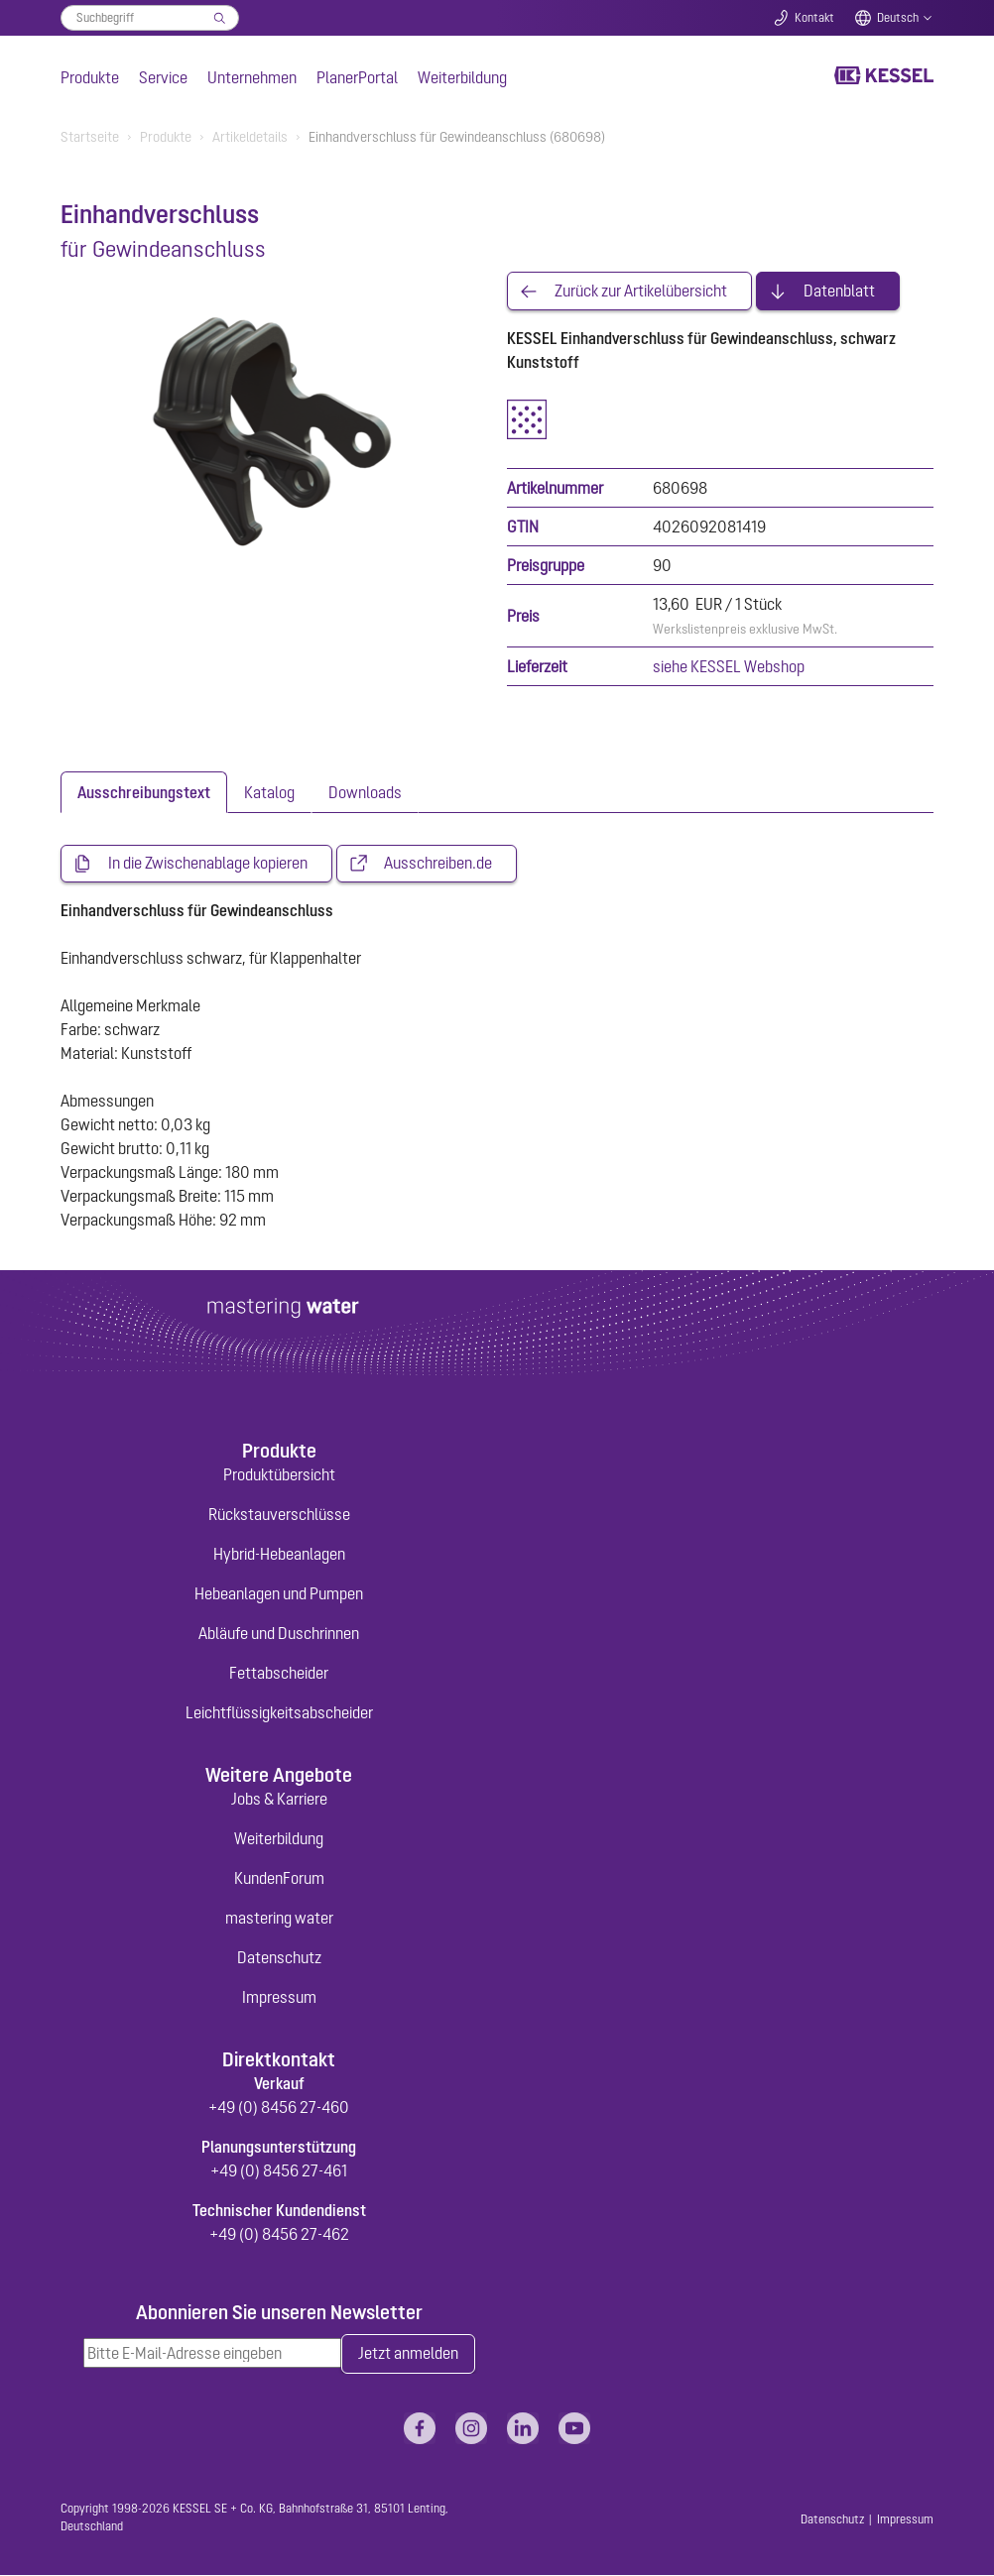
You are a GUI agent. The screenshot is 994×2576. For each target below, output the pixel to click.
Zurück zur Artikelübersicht (641, 291)
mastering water (279, 1919)
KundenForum (279, 1879)
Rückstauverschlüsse (279, 1515)
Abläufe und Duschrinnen (278, 1634)
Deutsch (898, 18)
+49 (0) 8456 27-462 (279, 2235)
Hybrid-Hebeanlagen (279, 1555)
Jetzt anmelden (408, 2355)
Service (163, 77)
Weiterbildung (462, 77)
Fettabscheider (278, 1674)
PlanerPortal (357, 77)
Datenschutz (279, 1958)
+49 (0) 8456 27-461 (278, 2171)
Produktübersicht (279, 1475)
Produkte (90, 77)
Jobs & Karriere (279, 1800)
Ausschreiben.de (438, 865)
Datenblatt (839, 291)
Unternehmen (252, 77)
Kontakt (814, 18)
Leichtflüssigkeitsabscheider (279, 1713)
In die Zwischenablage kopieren (208, 865)
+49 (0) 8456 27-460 (278, 2108)
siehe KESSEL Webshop (729, 667)
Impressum (279, 1998)
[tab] (144, 793)
